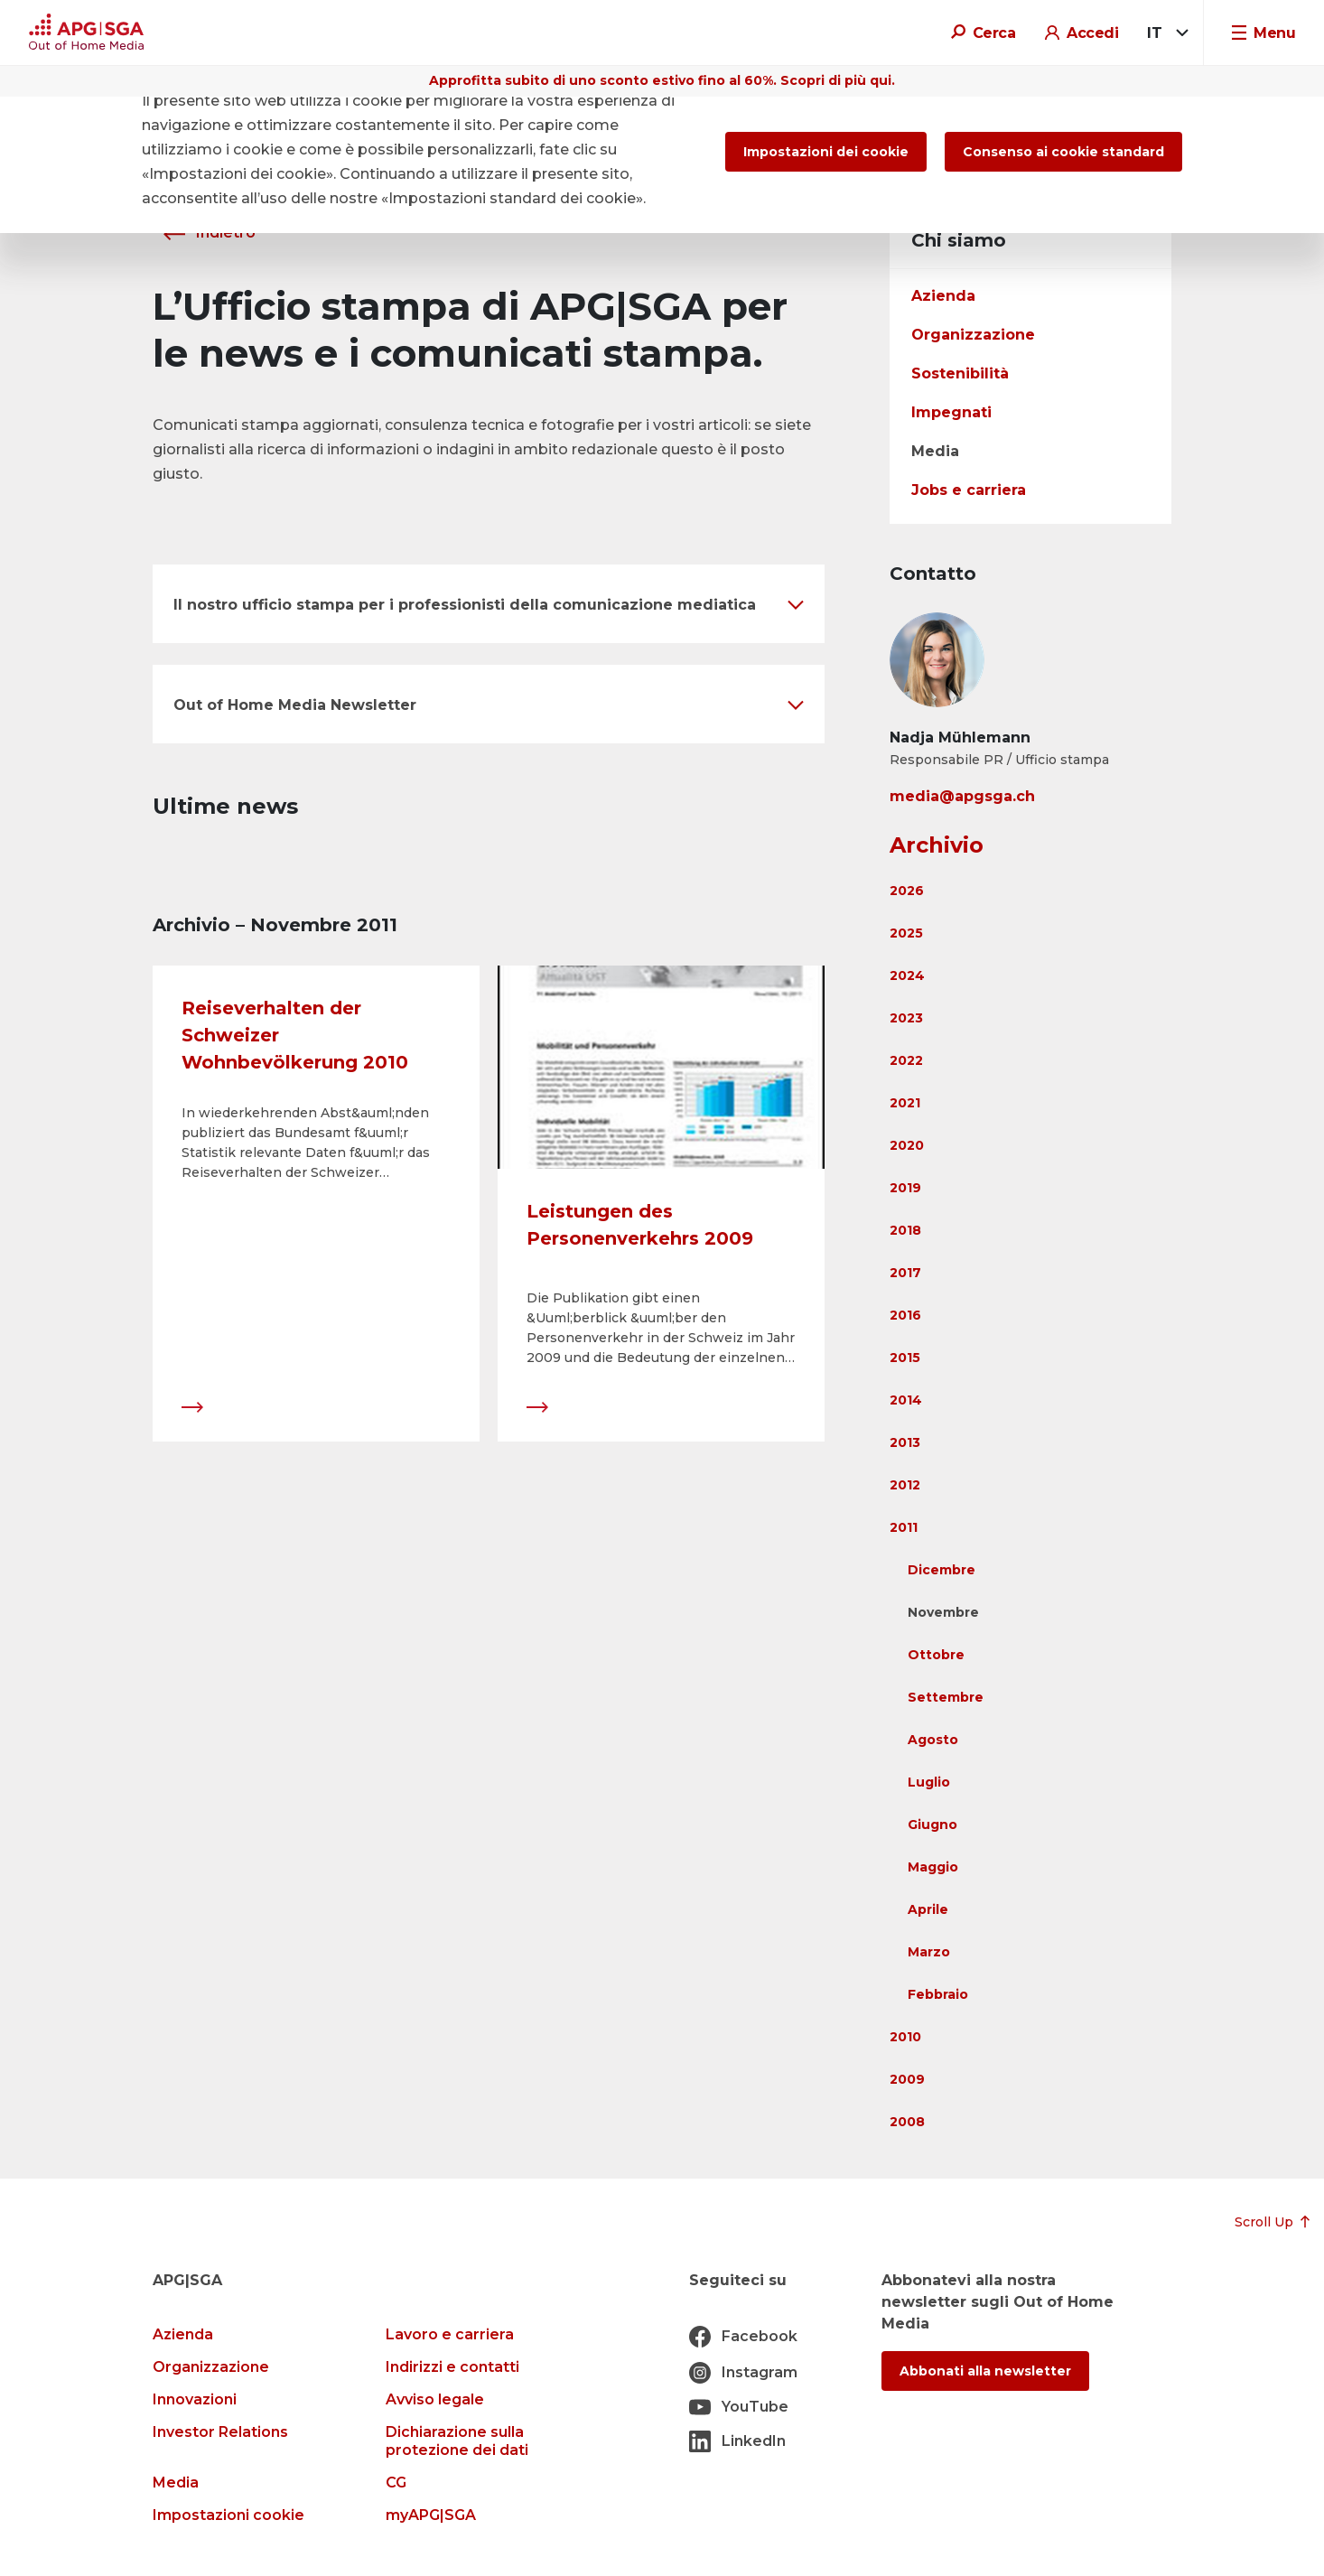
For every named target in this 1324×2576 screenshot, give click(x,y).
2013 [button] (905, 1442)
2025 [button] (906, 933)
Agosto (933, 1739)
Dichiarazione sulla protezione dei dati (457, 2441)
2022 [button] (906, 1060)
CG (396, 2482)
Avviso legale (435, 2399)
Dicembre (941, 1570)
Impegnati (951, 412)
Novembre (943, 1612)
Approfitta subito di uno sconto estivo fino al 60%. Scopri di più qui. (662, 80)
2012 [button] (905, 1485)
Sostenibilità (960, 373)
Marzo (929, 1952)
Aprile (928, 1909)
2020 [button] (907, 1145)
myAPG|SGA (431, 2515)
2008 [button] (907, 2122)
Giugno (932, 1824)
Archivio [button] (937, 845)
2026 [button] (907, 890)
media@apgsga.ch (962, 796)
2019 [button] (905, 1188)
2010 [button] (905, 2037)
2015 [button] (905, 1357)
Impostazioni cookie (228, 2515)
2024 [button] (907, 975)
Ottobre (936, 1655)
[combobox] (1164, 33)
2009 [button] (907, 2079)
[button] (489, 604)
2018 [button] (905, 1230)
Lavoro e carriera (450, 2334)
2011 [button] (904, 1527)
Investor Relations (220, 2432)
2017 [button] (905, 1273)
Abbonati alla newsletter (985, 2371)
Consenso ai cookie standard (1063, 152)
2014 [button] (906, 1400)
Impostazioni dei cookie (826, 152)
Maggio (933, 1867)
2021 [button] (905, 1103)
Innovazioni (195, 2399)
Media (935, 451)
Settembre (946, 1697)
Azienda (943, 295)
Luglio (929, 1782)
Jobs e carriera (968, 490)
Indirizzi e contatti (452, 2366)
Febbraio (938, 1994)
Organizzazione (973, 334)
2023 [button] (906, 1018)
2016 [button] (905, 1315)
